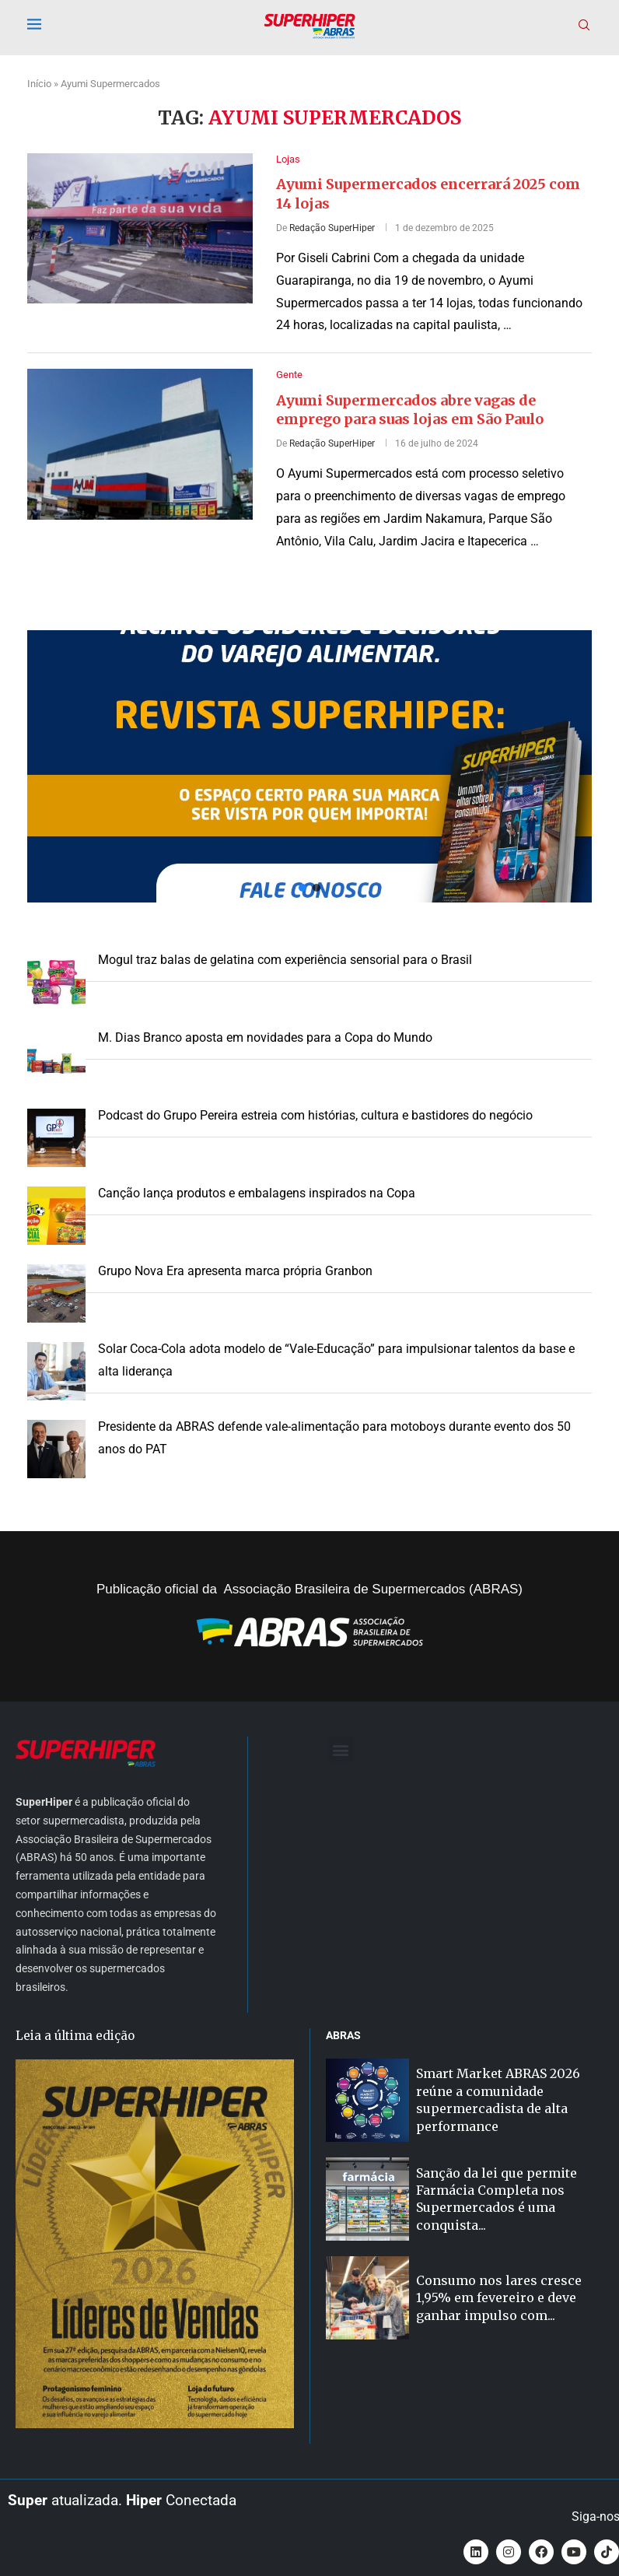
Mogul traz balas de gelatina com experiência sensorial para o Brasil (285, 959)
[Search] (584, 25)
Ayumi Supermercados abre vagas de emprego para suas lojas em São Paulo (410, 409)
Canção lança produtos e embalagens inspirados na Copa (256, 1193)
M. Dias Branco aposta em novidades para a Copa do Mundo (265, 1037)
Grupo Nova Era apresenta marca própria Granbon (235, 1270)
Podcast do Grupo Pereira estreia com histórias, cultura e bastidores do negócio (315, 1115)
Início (39, 83)
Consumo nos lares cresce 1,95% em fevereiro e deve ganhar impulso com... (499, 2298)
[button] (309, 766)
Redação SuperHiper (332, 228)
